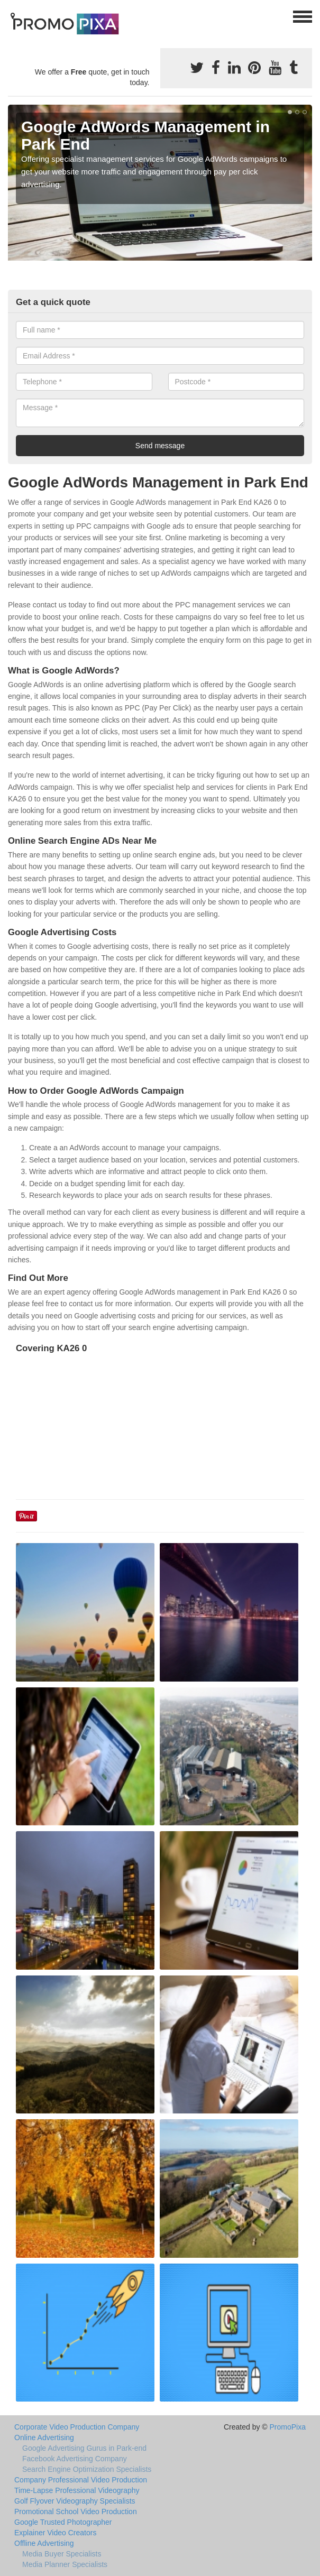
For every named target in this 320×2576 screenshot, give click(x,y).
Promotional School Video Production (75, 2511)
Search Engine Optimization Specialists (86, 2469)
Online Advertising (44, 2437)
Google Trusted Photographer (63, 2522)
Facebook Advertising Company (74, 2458)
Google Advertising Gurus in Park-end (84, 2448)
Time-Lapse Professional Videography (77, 2490)
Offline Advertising (44, 2543)
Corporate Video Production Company (76, 2427)
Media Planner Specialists (64, 2564)
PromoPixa (288, 2427)
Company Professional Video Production (80, 2480)
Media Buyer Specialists (61, 2554)
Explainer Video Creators (55, 2532)
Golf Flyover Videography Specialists (74, 2501)
